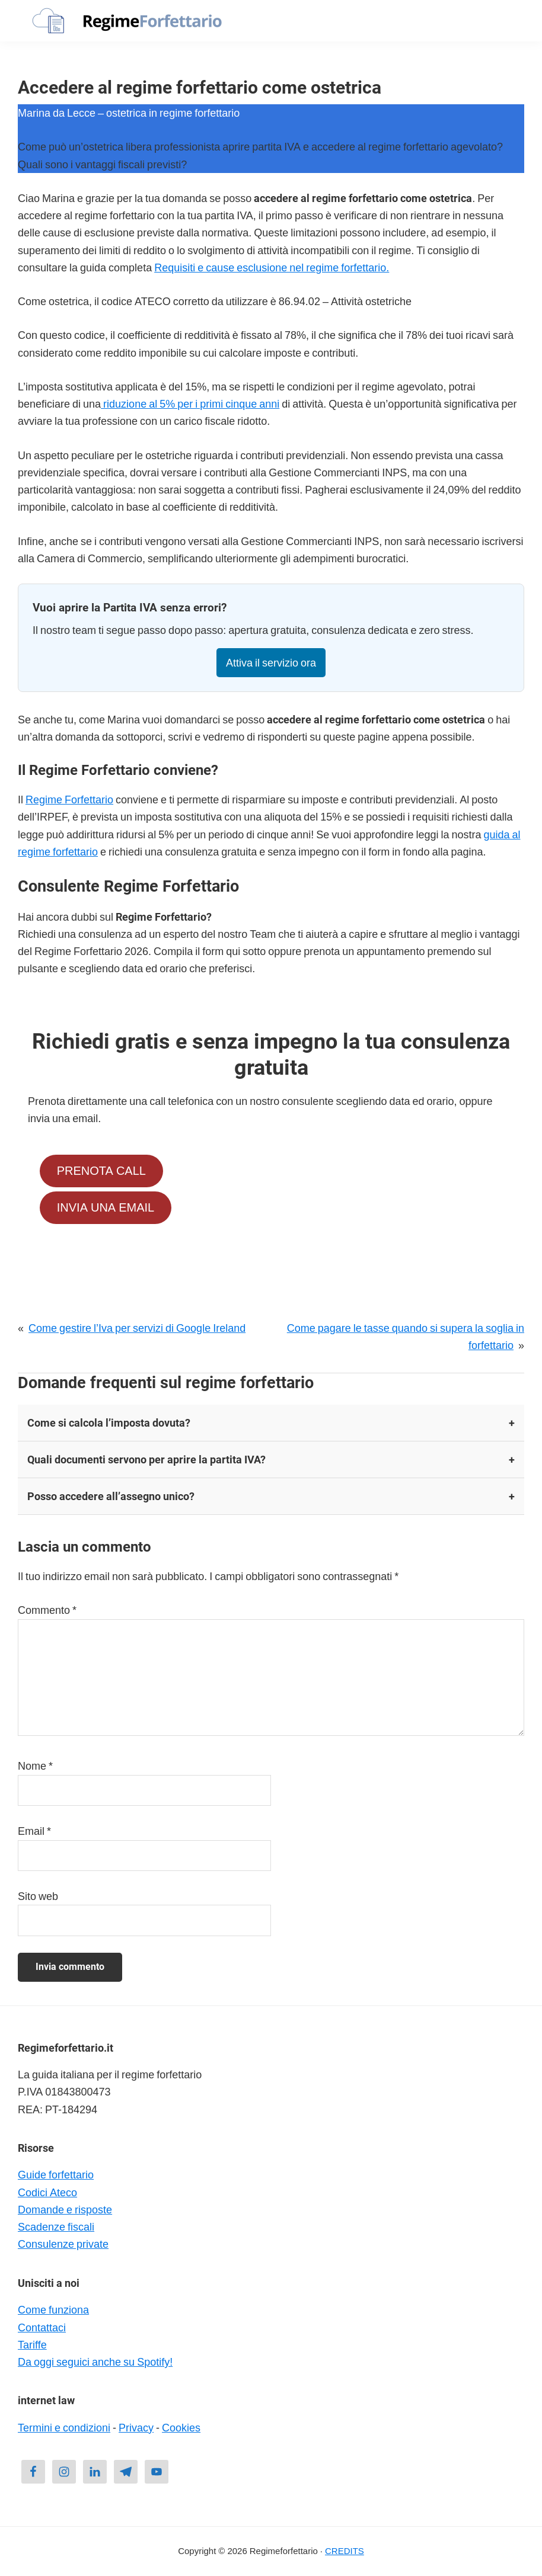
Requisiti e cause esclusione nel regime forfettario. (271, 267)
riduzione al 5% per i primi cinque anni (190, 404)
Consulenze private (63, 2244)
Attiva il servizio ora (271, 662)
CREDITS (344, 2551)
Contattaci (42, 2327)
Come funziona (53, 2309)
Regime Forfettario (69, 799)
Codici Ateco (47, 2192)
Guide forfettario (56, 2174)
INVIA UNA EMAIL (105, 1208)
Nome (35, 1766)
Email (34, 1831)
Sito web (38, 1896)
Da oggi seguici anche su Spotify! (95, 2362)
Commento (47, 1610)
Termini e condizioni (64, 2427)
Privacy (136, 2427)
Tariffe (32, 2344)
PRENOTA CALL (101, 1171)
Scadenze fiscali (56, 2227)
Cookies (181, 2427)
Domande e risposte (65, 2209)
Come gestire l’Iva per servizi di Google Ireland (137, 1328)
